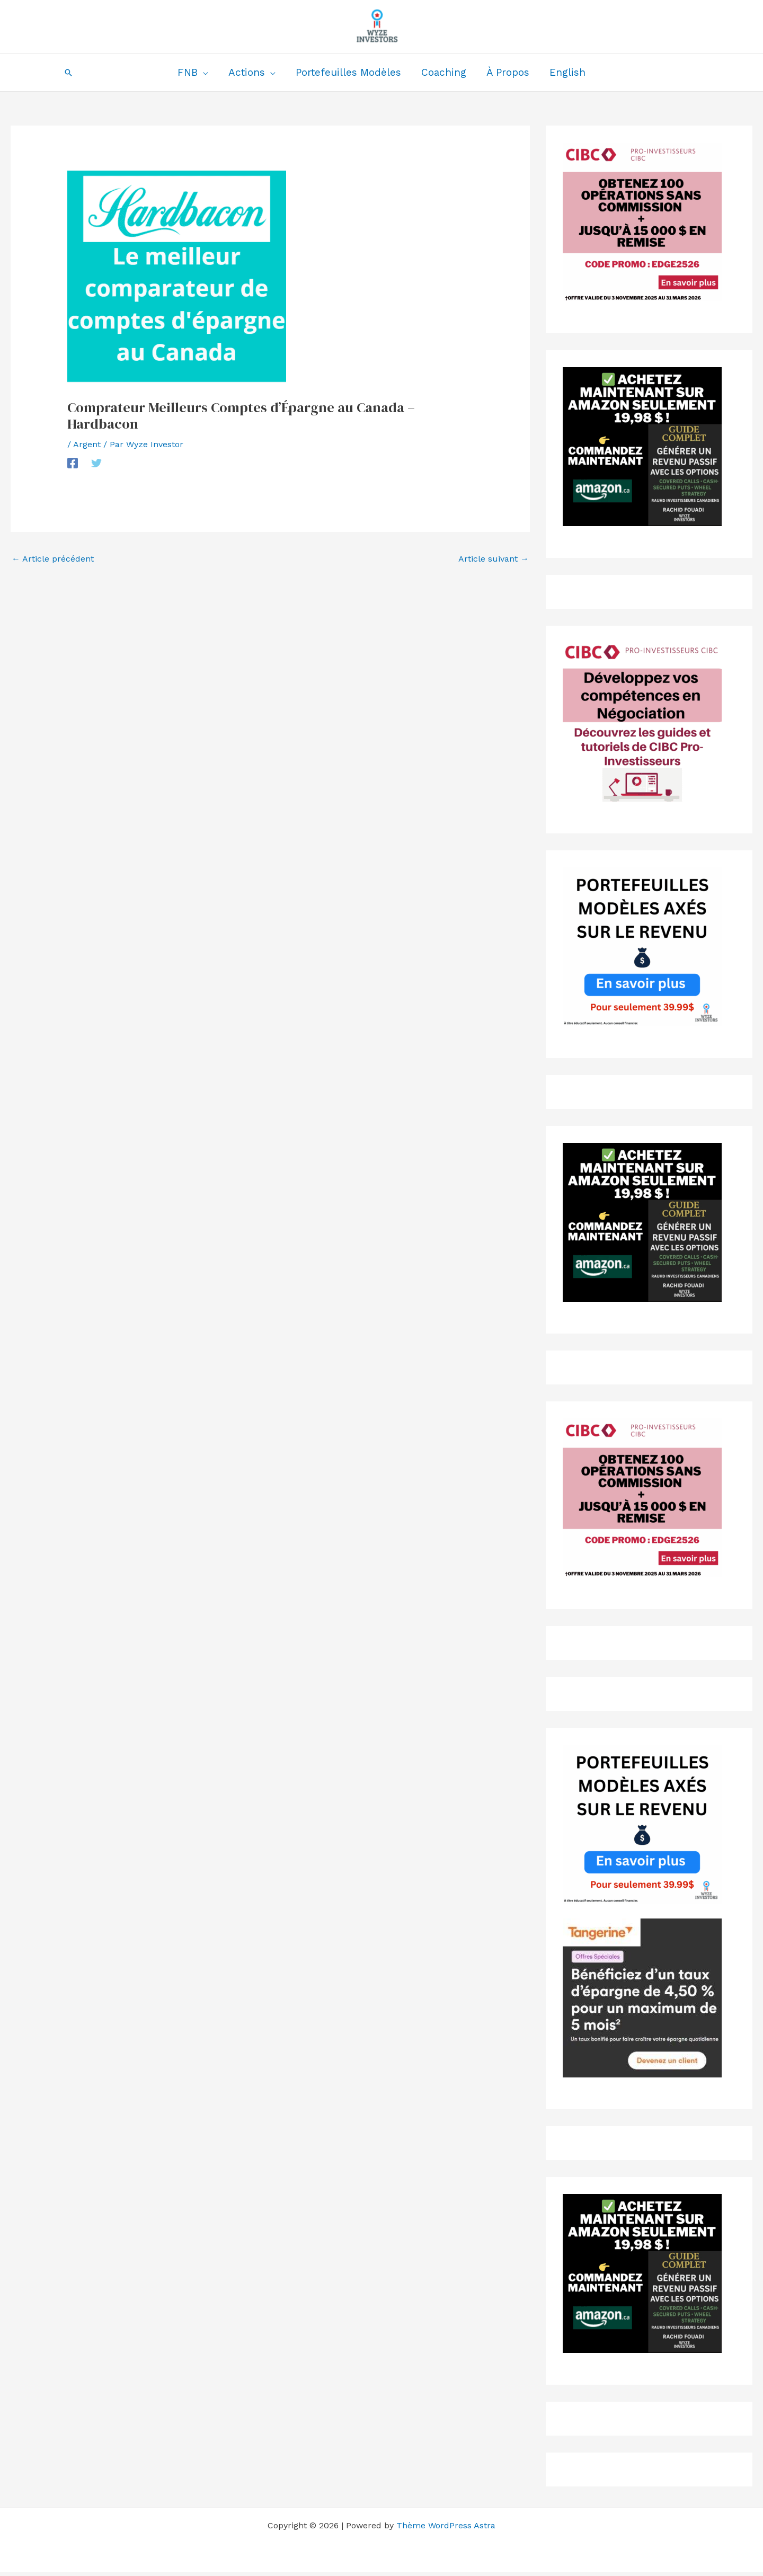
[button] (68, 72)
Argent (87, 444)
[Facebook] (72, 462)
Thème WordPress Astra (445, 2525)
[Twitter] (96, 462)
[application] (203, 72)
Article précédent (53, 559)
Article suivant (493, 559)
